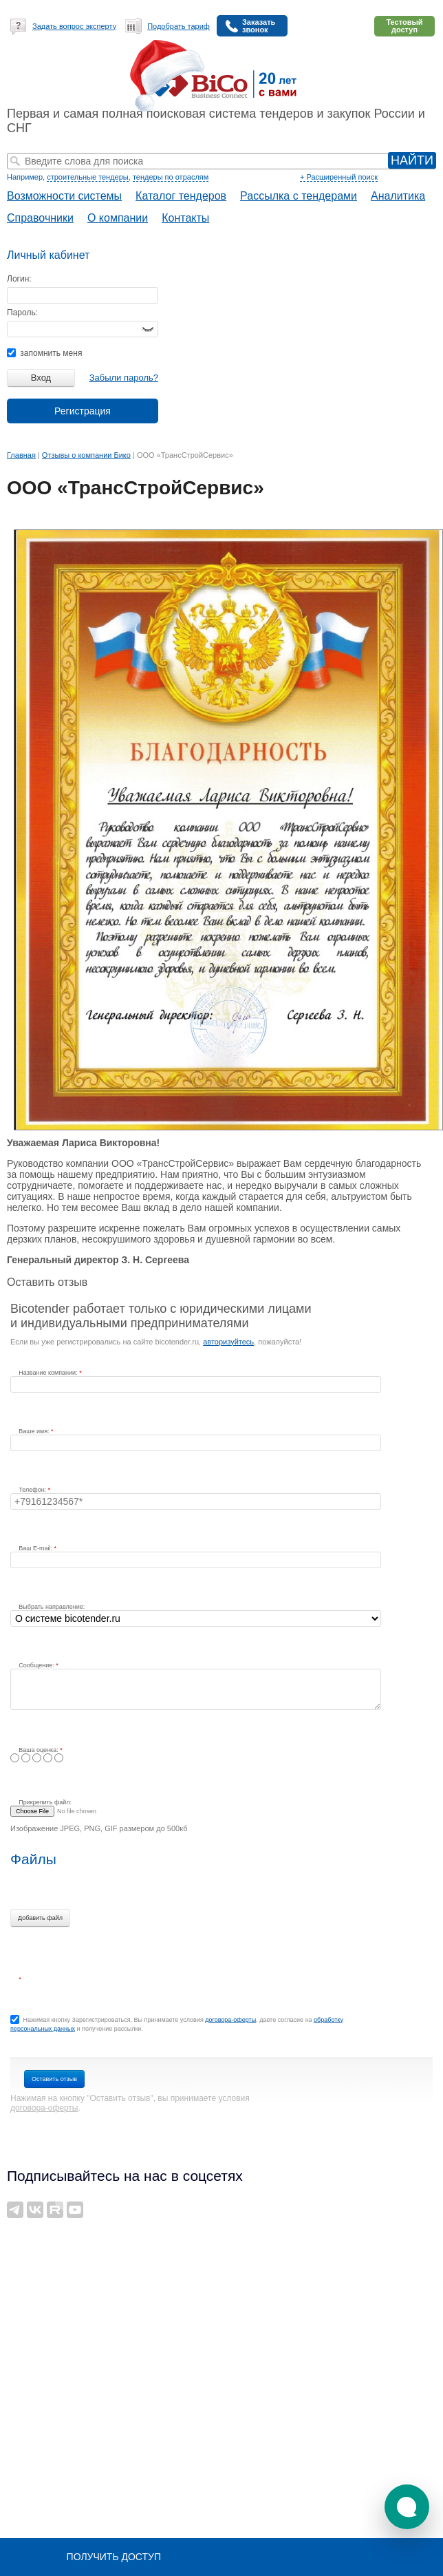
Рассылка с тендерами (298, 196)
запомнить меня (44, 353)
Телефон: (33, 1489)
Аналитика (398, 196)
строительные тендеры (88, 177)
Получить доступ (114, 2556)
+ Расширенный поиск (339, 177)
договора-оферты (230, 2019)
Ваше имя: (35, 1431)
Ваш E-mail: (36, 1548)
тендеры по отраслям (170, 177)
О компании (117, 218)
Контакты (185, 218)
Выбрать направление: (52, 1606)
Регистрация (82, 410)
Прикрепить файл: (45, 1802)
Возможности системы (64, 196)
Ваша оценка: (39, 1749)
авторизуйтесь (228, 1342)
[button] (407, 2506)
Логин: (19, 279)
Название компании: (49, 1372)
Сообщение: (37, 1665)
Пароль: (22, 312)
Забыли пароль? (123, 377)
